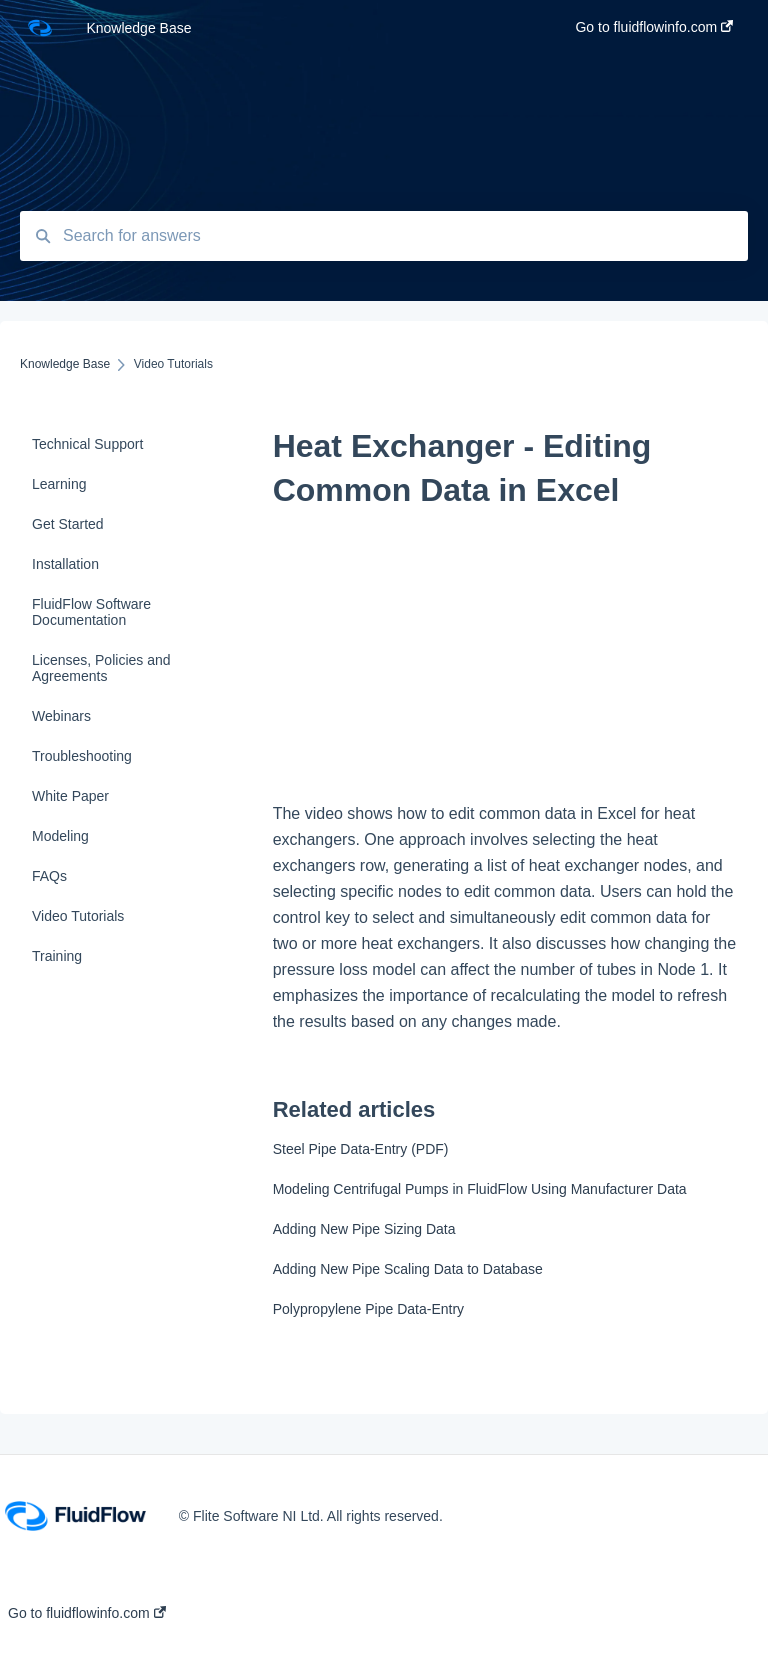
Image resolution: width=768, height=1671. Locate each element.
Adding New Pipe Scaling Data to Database (408, 1269)
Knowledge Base (138, 28)
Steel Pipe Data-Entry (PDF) (361, 1149)
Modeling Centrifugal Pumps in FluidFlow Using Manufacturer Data (480, 1189)
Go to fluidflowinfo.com (87, 1613)
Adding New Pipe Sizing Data (364, 1229)
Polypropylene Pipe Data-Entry (368, 1309)
